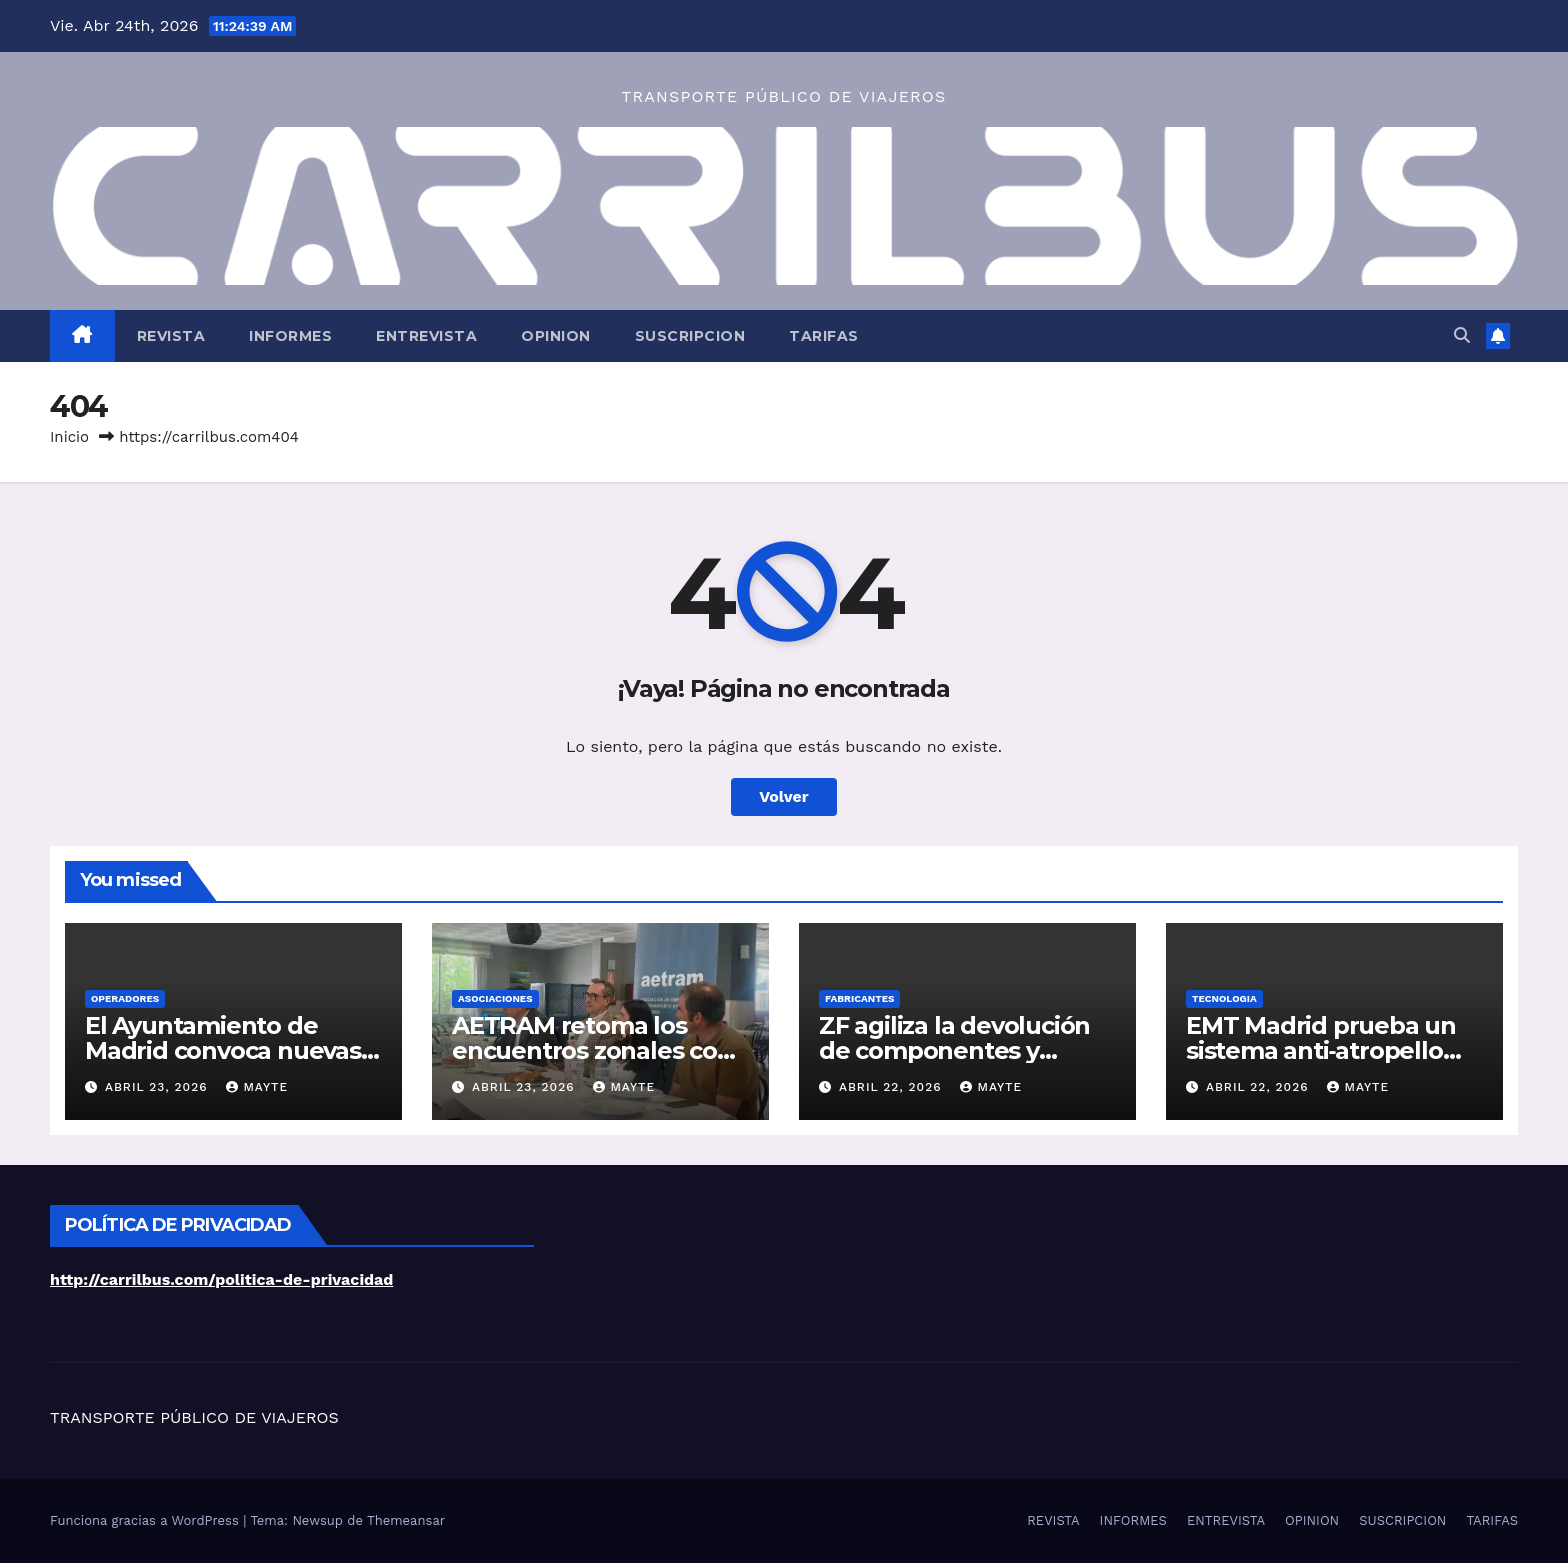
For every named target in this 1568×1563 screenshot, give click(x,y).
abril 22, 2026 (893, 1087)
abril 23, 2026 (159, 1087)
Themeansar (406, 1520)
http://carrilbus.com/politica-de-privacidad (221, 1279)
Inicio (69, 437)
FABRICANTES (859, 998)
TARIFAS (824, 336)
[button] (1462, 335)
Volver (784, 796)
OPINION (556, 336)
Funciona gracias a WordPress (146, 1520)
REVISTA (171, 336)
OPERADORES (125, 998)
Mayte (257, 1087)
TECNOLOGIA (1224, 998)
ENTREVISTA (426, 336)
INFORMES (290, 336)
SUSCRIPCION (690, 336)
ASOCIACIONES (495, 998)
